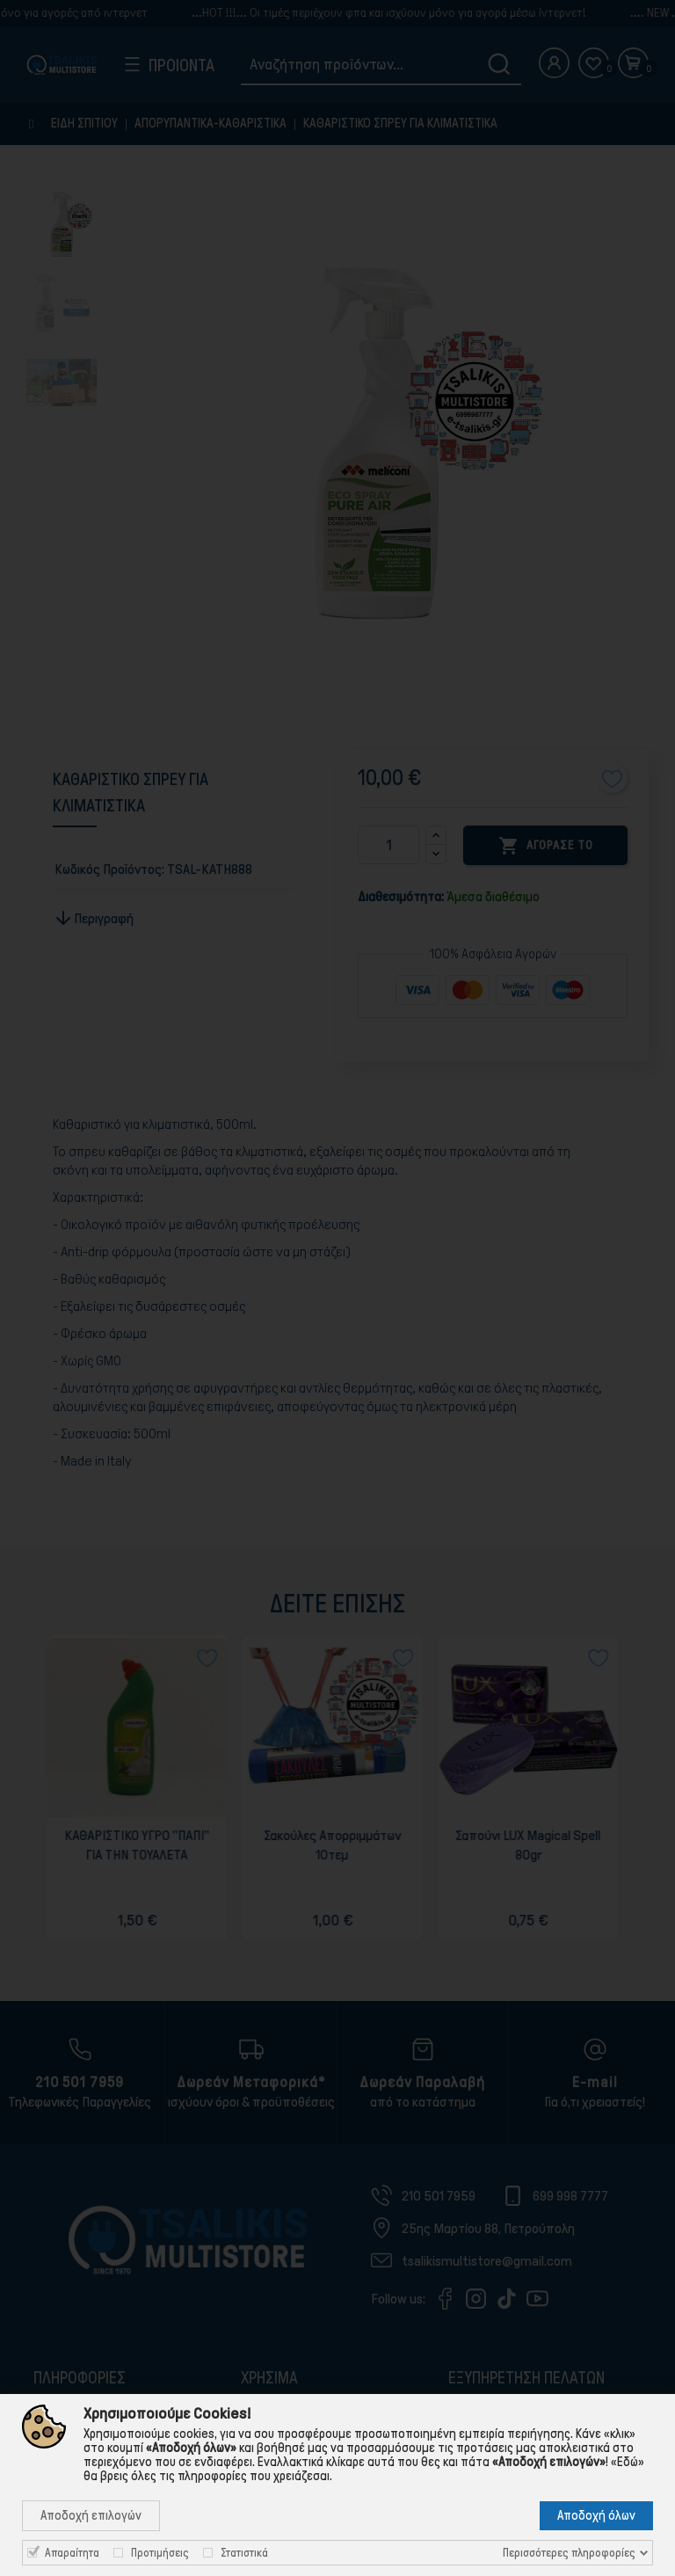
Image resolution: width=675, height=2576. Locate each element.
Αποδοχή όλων (596, 2515)
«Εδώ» (627, 2462)
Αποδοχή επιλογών (91, 2515)
